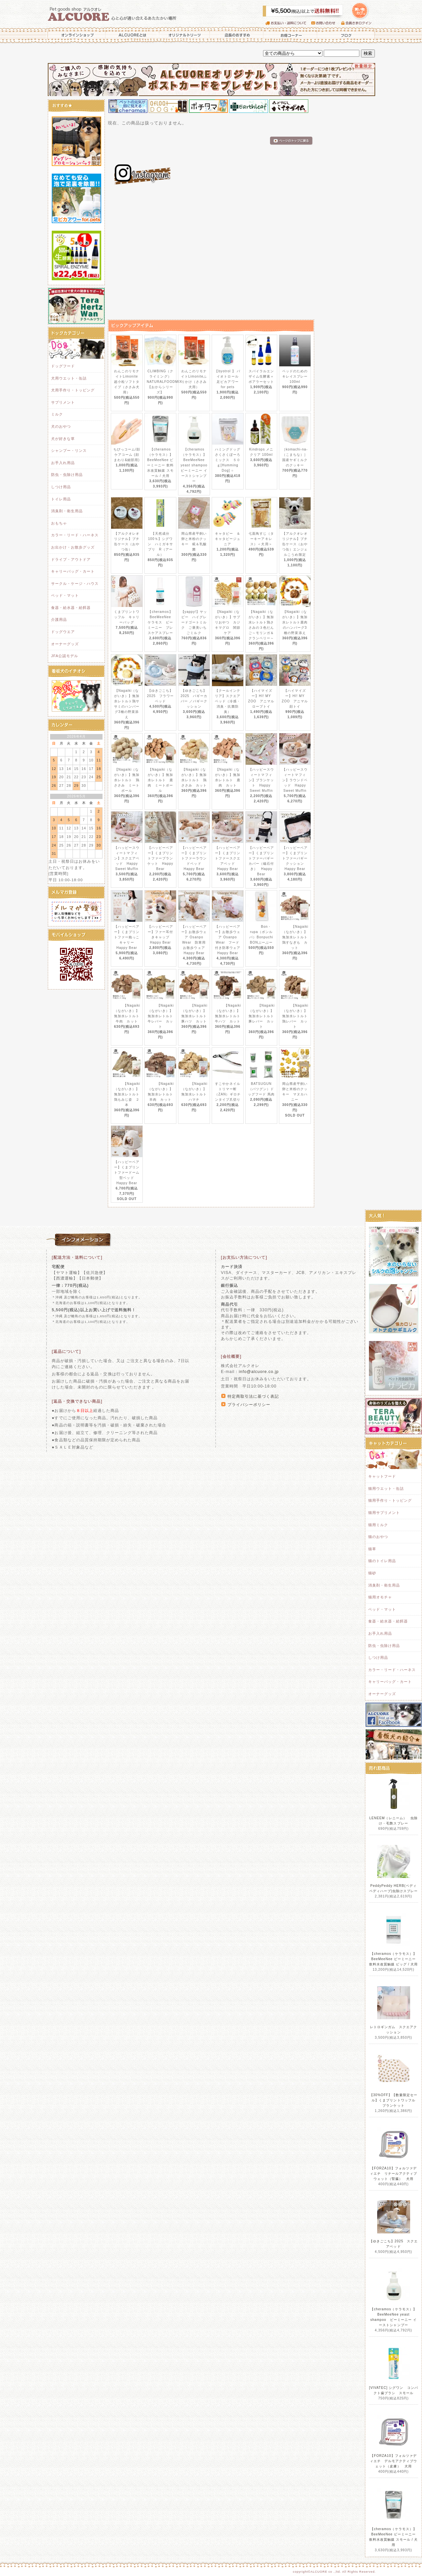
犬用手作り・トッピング (73, 390)
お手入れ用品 (63, 463)
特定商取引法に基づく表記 (253, 1396)
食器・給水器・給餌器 (71, 608)
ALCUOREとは (133, 35)
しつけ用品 (61, 487)
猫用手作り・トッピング (390, 1500)
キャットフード (382, 1476)
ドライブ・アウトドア (71, 559)
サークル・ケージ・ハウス (75, 583)
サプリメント (63, 402)
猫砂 (372, 1573)
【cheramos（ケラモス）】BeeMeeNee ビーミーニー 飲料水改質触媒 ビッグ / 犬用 (393, 1959)
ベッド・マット (65, 595)
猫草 (372, 1549)
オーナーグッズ (65, 644)
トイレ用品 (61, 499)
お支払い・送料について (288, 23)
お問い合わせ (326, 23)
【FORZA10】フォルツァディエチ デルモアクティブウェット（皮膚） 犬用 (393, 2461)
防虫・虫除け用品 (67, 475)
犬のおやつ (61, 426)
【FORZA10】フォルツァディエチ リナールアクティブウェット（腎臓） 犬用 (393, 2173)
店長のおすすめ (236, 35)
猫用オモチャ (380, 1597)
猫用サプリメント (384, 1513)
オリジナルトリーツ (185, 35)
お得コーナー (290, 35)
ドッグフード (63, 366)
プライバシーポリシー (248, 1404)
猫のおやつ (378, 1537)
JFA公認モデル (64, 656)
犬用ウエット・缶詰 (69, 378)
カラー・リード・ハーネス (75, 535)
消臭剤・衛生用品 (67, 511)
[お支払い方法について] (244, 1257)
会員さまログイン (358, 23)
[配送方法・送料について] (77, 1257)
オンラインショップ (76, 35)
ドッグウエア (63, 632)
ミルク (57, 414)
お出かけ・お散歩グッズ (73, 547)
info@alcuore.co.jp (259, 1371)
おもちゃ (59, 523)
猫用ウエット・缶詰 (386, 1488)
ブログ (346, 35)
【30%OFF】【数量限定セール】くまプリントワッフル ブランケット (394, 2100)
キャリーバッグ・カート (73, 571)
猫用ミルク (378, 1525)
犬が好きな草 (63, 439)
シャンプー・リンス (69, 450)
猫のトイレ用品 (382, 1561)
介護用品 (59, 619)
